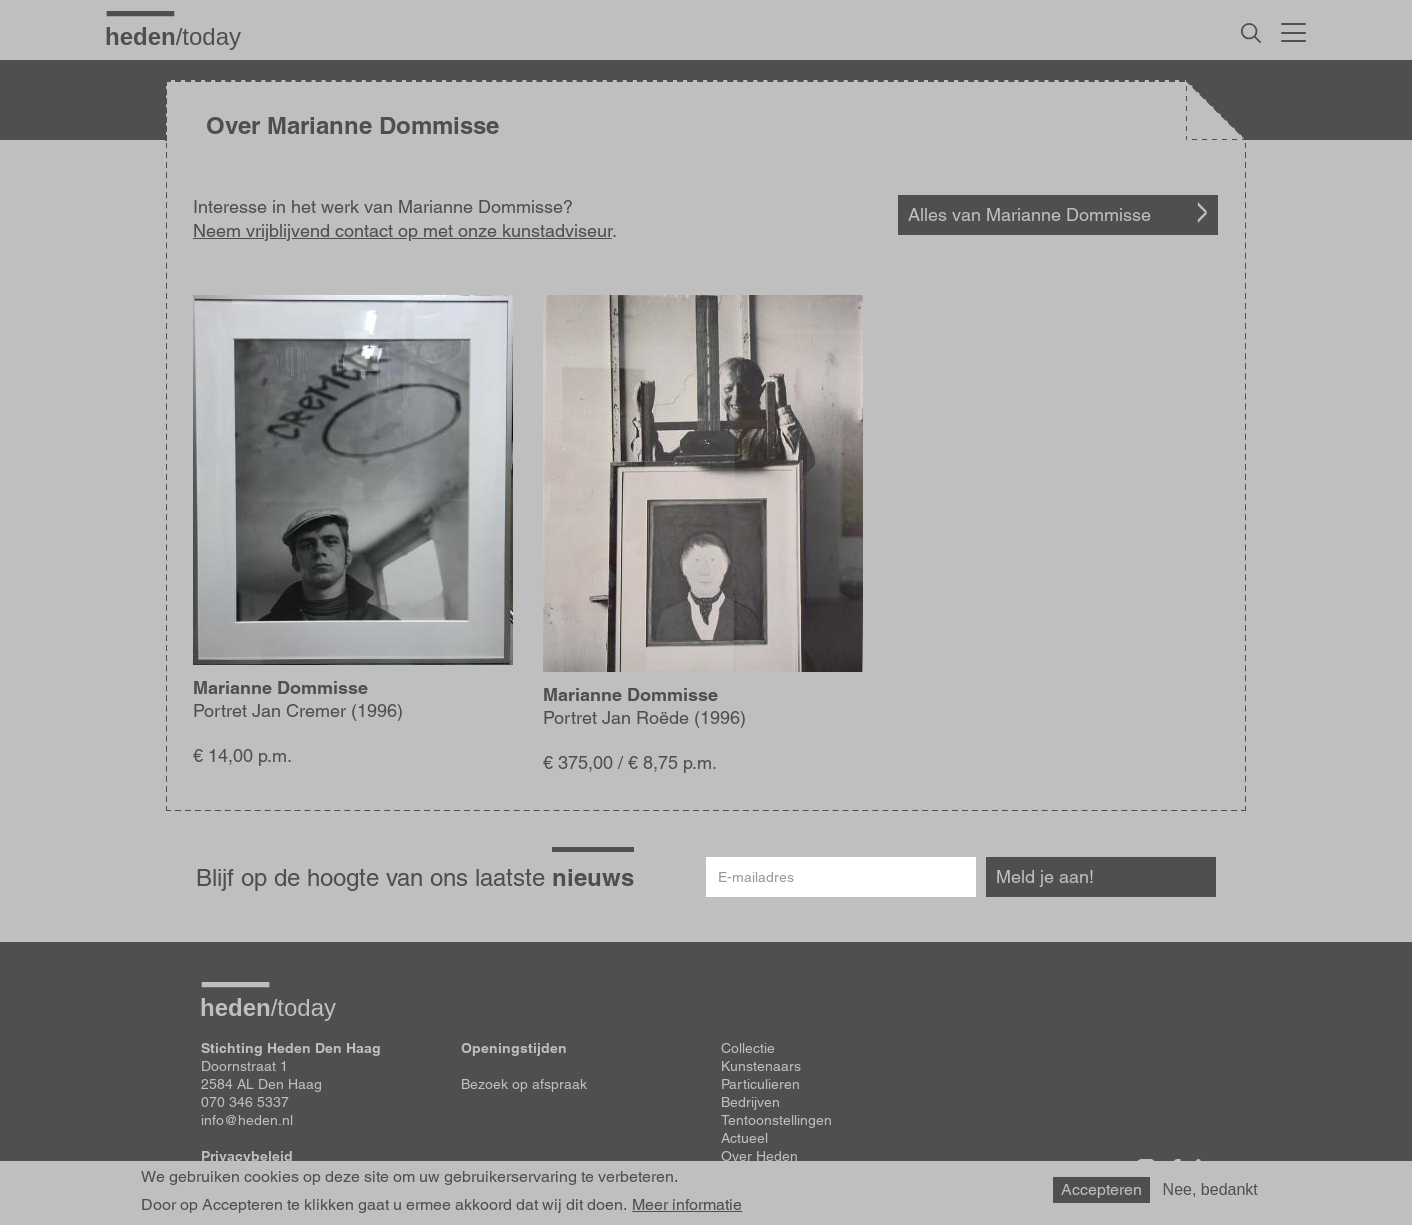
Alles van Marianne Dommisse (1029, 214)
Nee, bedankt (1210, 1193)
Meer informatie (687, 1210)
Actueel (744, 1138)
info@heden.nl (247, 1120)
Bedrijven (750, 1102)
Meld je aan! (1045, 876)
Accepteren (1101, 1193)
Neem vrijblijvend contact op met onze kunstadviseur (402, 230)
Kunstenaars (761, 1066)
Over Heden (759, 1156)
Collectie (748, 1048)
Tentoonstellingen (776, 1120)
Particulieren (760, 1084)
